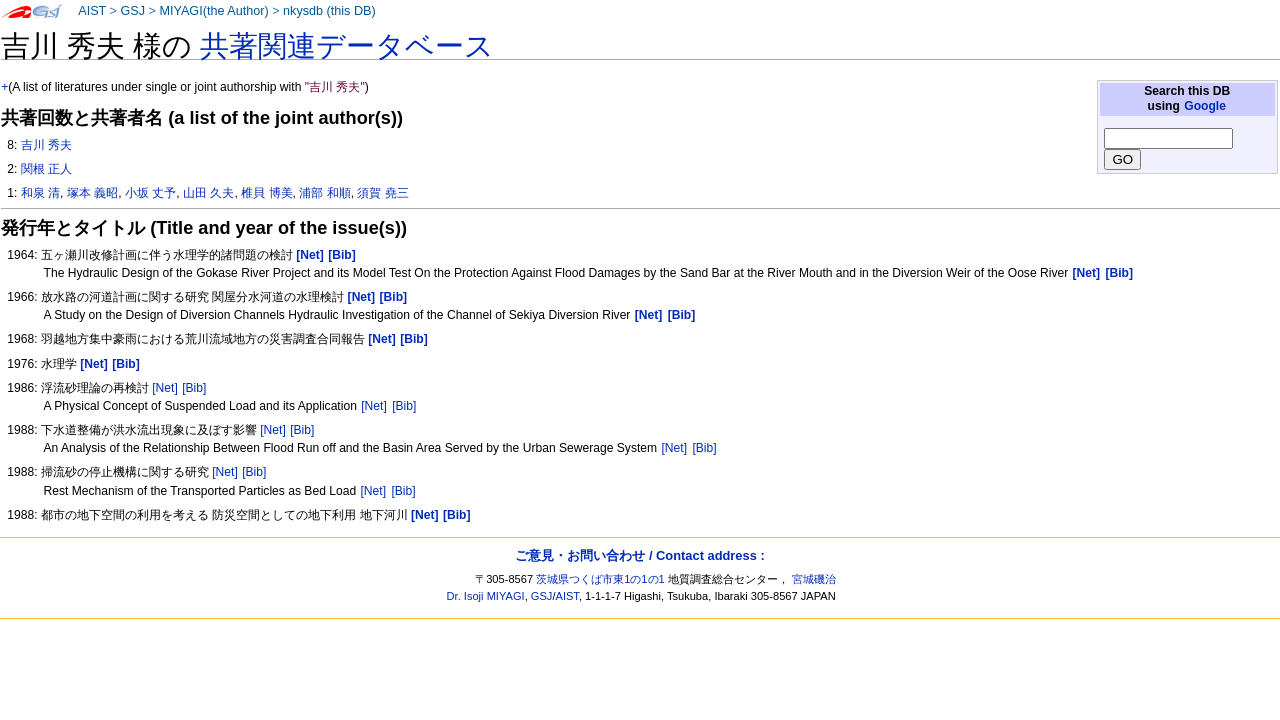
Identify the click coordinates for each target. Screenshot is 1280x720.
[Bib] (194, 388)
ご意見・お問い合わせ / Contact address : (639, 555)
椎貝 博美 (266, 193)
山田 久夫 (208, 193)
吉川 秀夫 (46, 145)
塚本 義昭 (92, 193)
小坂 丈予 (150, 193)
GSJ (132, 11)
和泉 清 (40, 193)
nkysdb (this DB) (329, 11)
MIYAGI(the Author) (213, 11)
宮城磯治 (814, 579)
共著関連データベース (347, 46)
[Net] (165, 388)
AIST (92, 11)
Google (1205, 106)
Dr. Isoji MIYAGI (486, 596)
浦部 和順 (324, 193)
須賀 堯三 (382, 193)
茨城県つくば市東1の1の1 (600, 579)
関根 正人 (46, 169)
